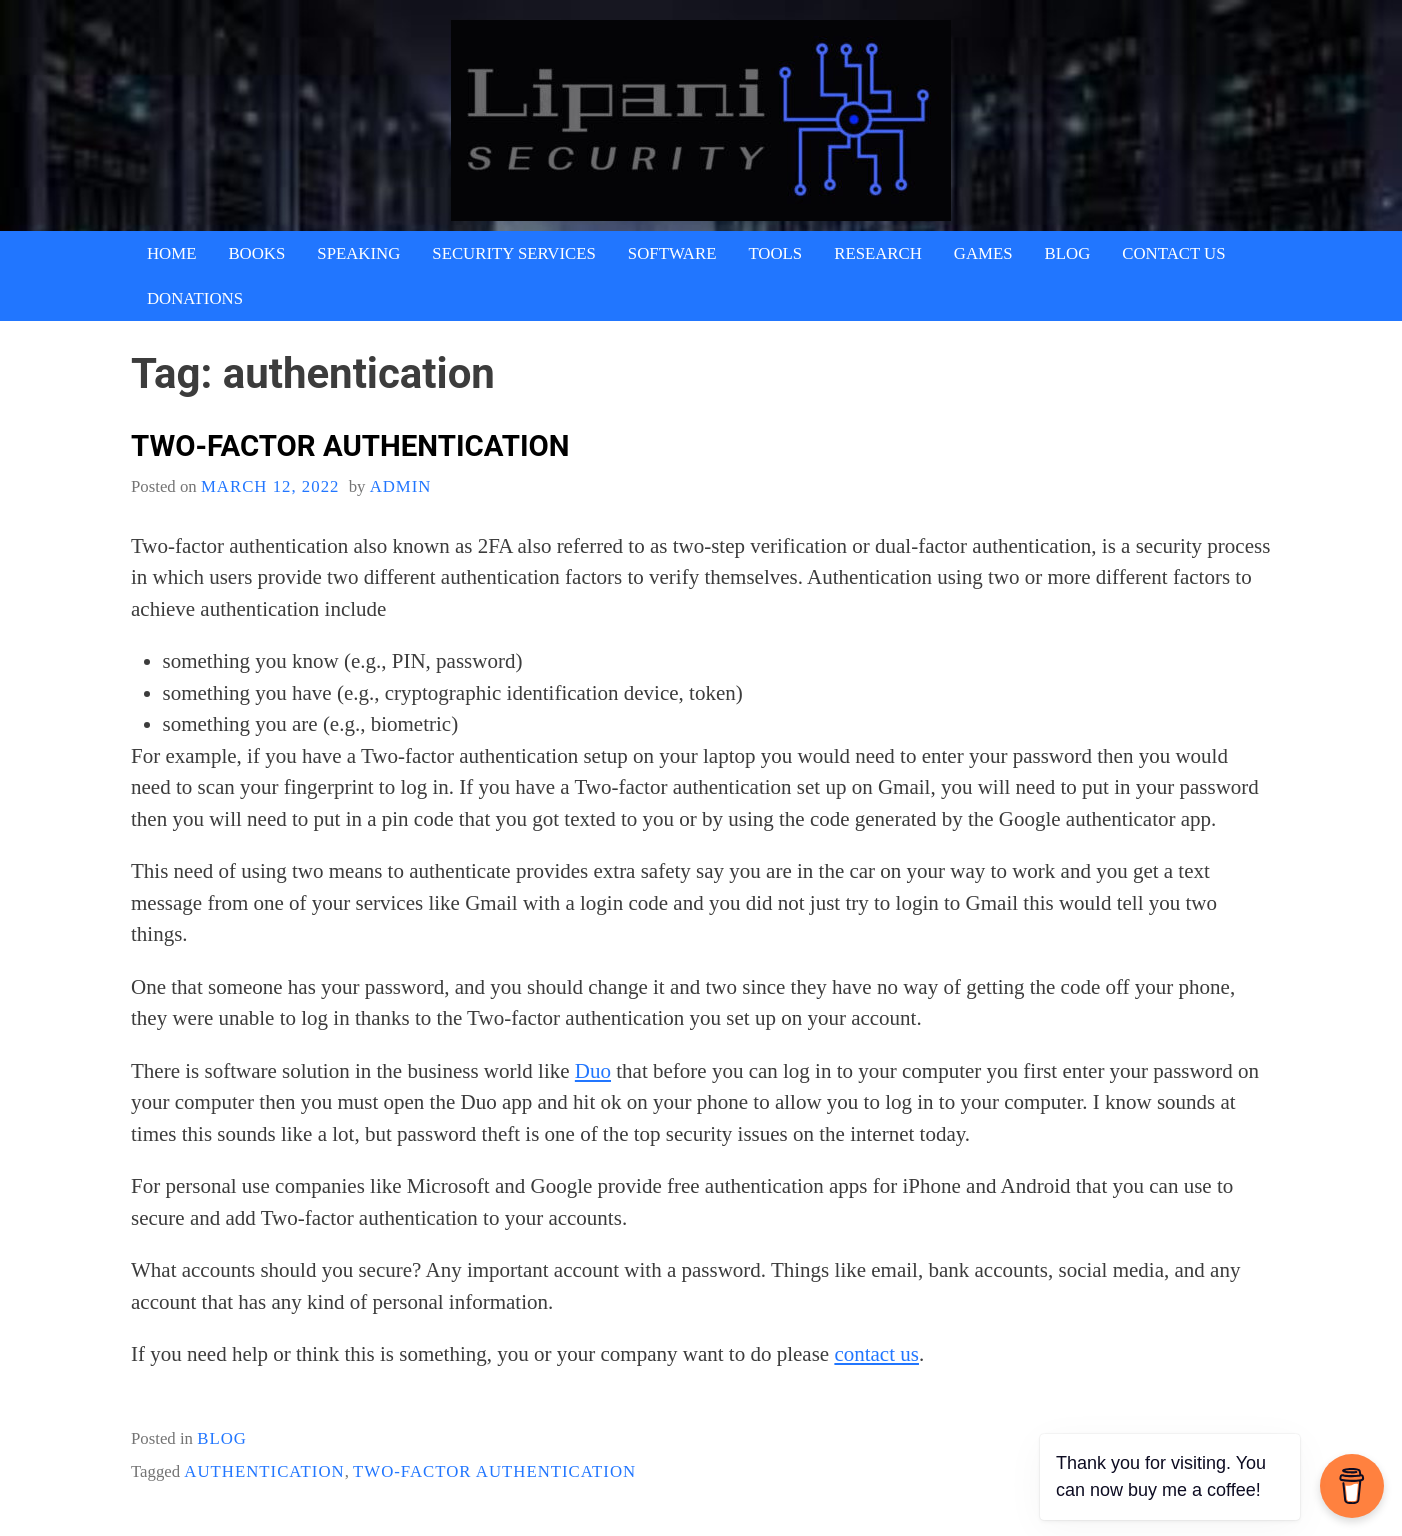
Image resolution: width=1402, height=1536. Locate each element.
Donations (195, 298)
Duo (593, 1071)
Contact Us (1173, 253)
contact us (876, 1354)
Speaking (358, 253)
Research (878, 253)
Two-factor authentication (350, 446)
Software (672, 253)
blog (222, 1438)
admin (401, 486)
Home (171, 253)
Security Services (514, 253)
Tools (775, 253)
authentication (264, 1471)
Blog (1068, 253)
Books (256, 253)
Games (983, 253)
